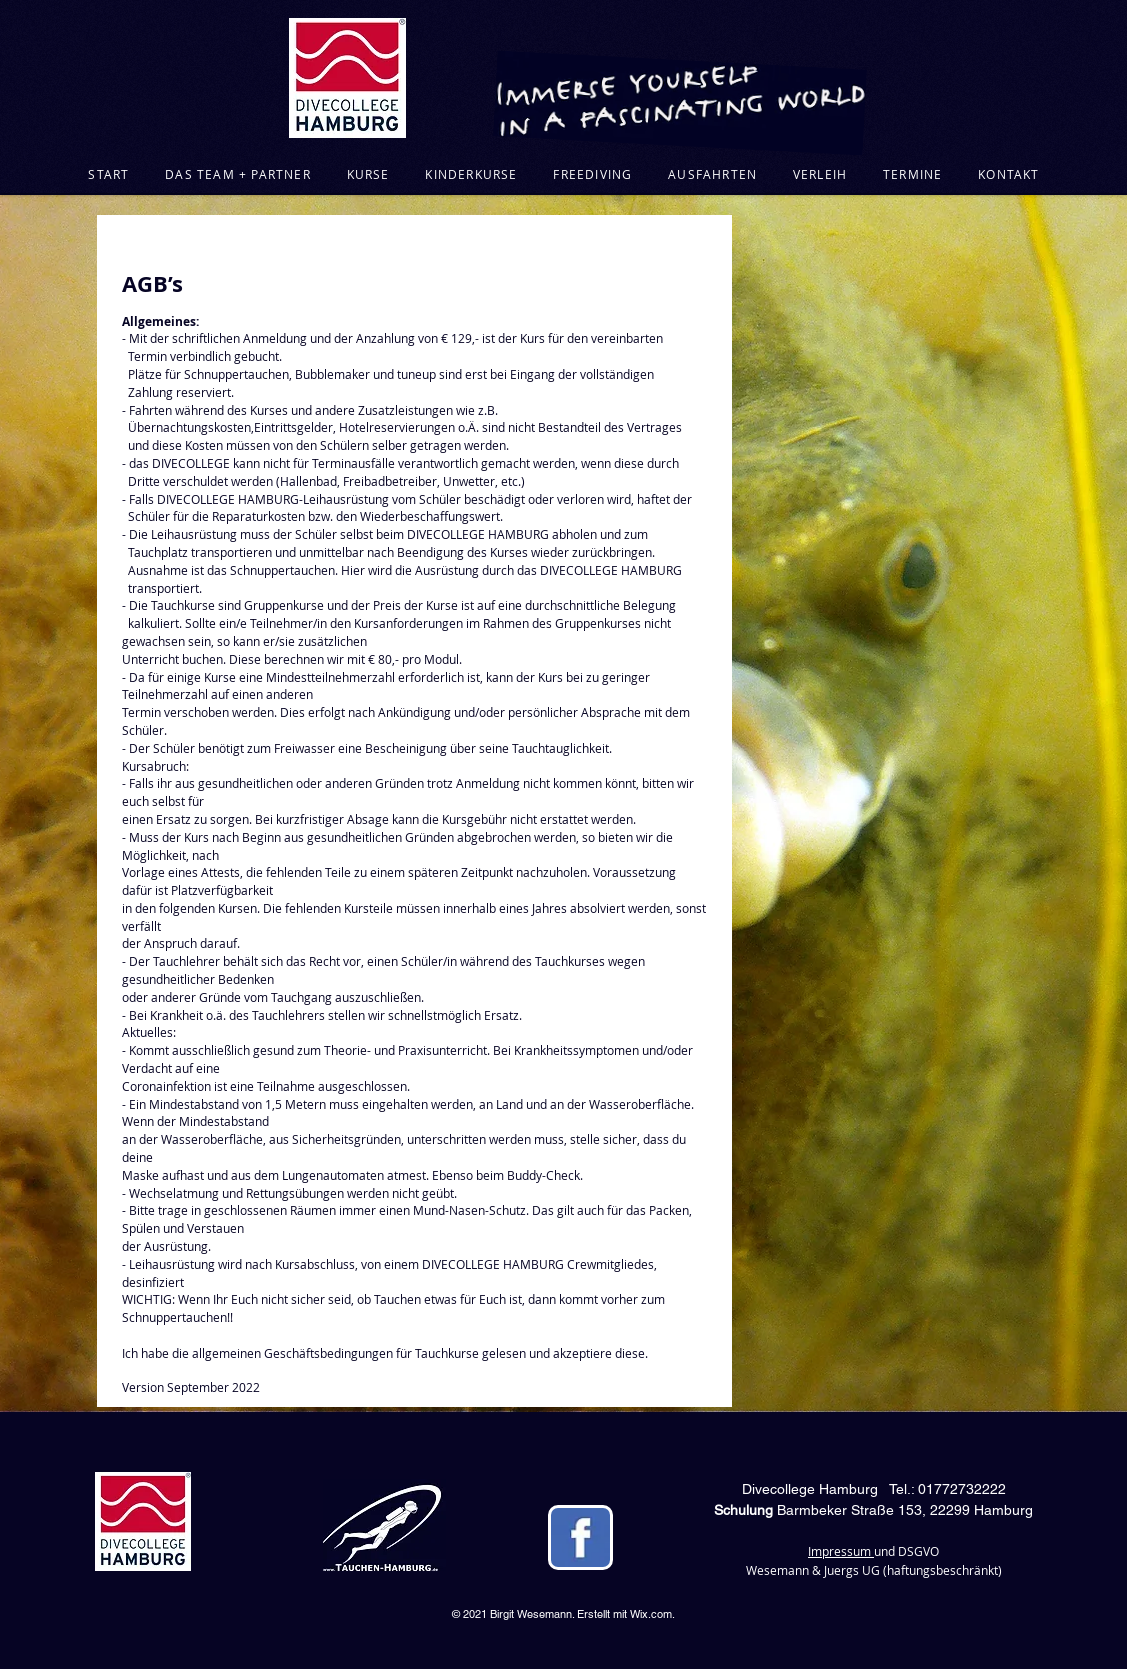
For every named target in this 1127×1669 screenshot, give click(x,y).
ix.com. (657, 1614)
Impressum (841, 1551)
